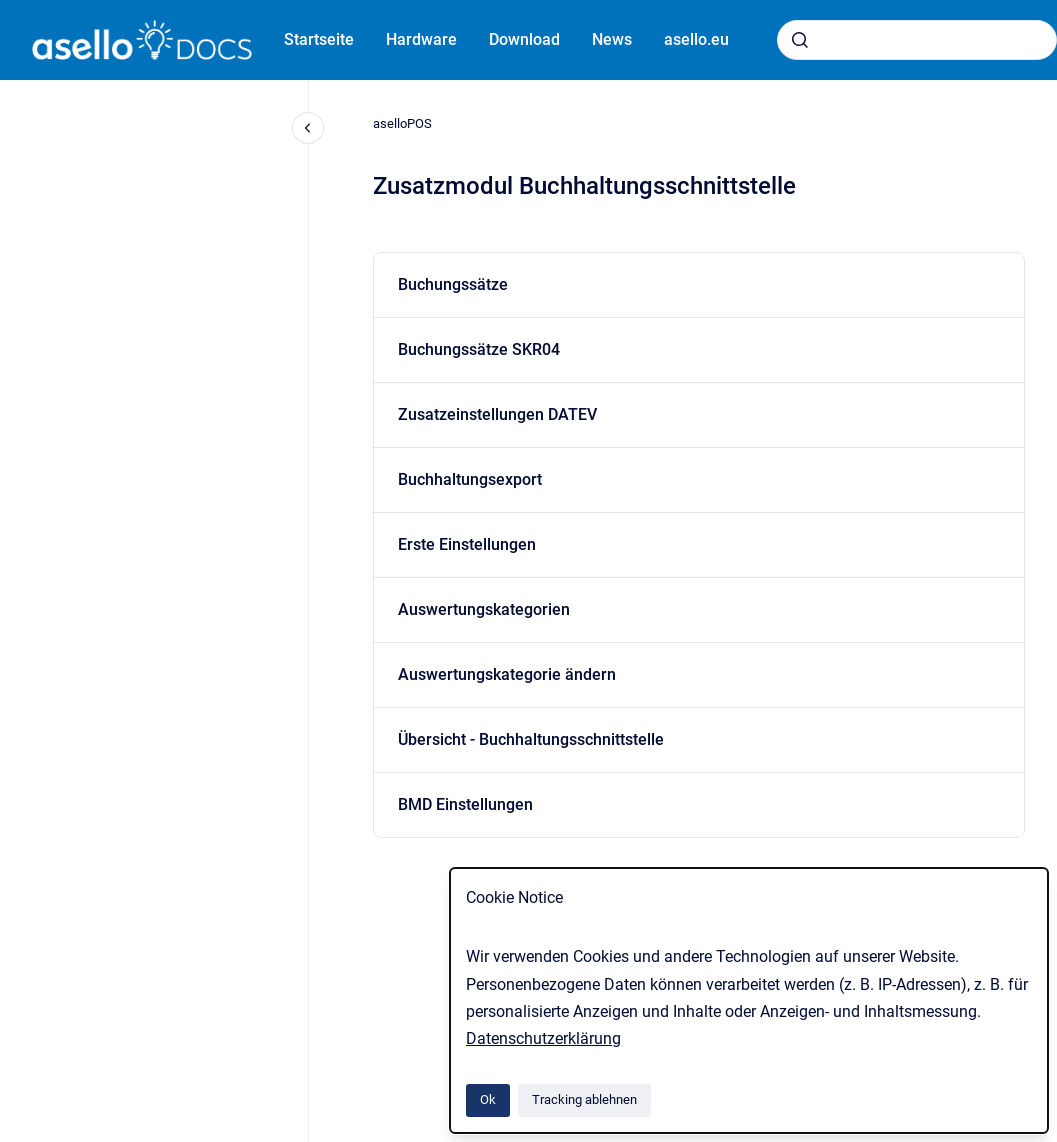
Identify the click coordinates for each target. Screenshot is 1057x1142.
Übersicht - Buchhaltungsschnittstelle (531, 739)
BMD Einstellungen (465, 804)
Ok (488, 1099)
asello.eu (696, 39)
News (612, 39)
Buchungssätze (453, 284)
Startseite (319, 39)
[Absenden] (800, 40)
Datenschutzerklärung (543, 1038)
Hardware (421, 39)
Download (524, 39)
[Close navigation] (308, 128)
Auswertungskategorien (484, 609)
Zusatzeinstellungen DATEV (497, 414)
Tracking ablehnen (584, 1099)
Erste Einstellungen (467, 544)
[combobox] (917, 40)
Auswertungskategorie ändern (507, 674)
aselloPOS (402, 123)
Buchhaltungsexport (470, 479)
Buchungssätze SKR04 (479, 349)
